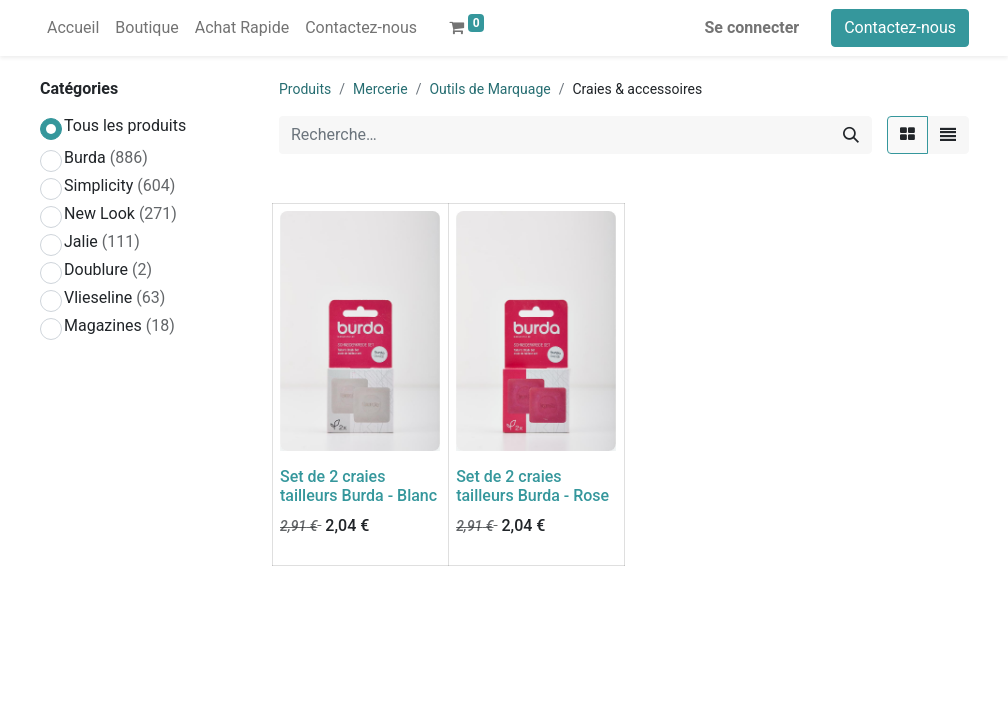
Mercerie (380, 89)
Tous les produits (125, 125)
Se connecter (752, 27)
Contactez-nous (900, 27)
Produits (305, 89)
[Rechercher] (851, 135)
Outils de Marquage (489, 89)
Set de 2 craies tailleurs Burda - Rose (532, 486)
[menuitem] (73, 28)
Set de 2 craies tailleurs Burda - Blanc (358, 486)
